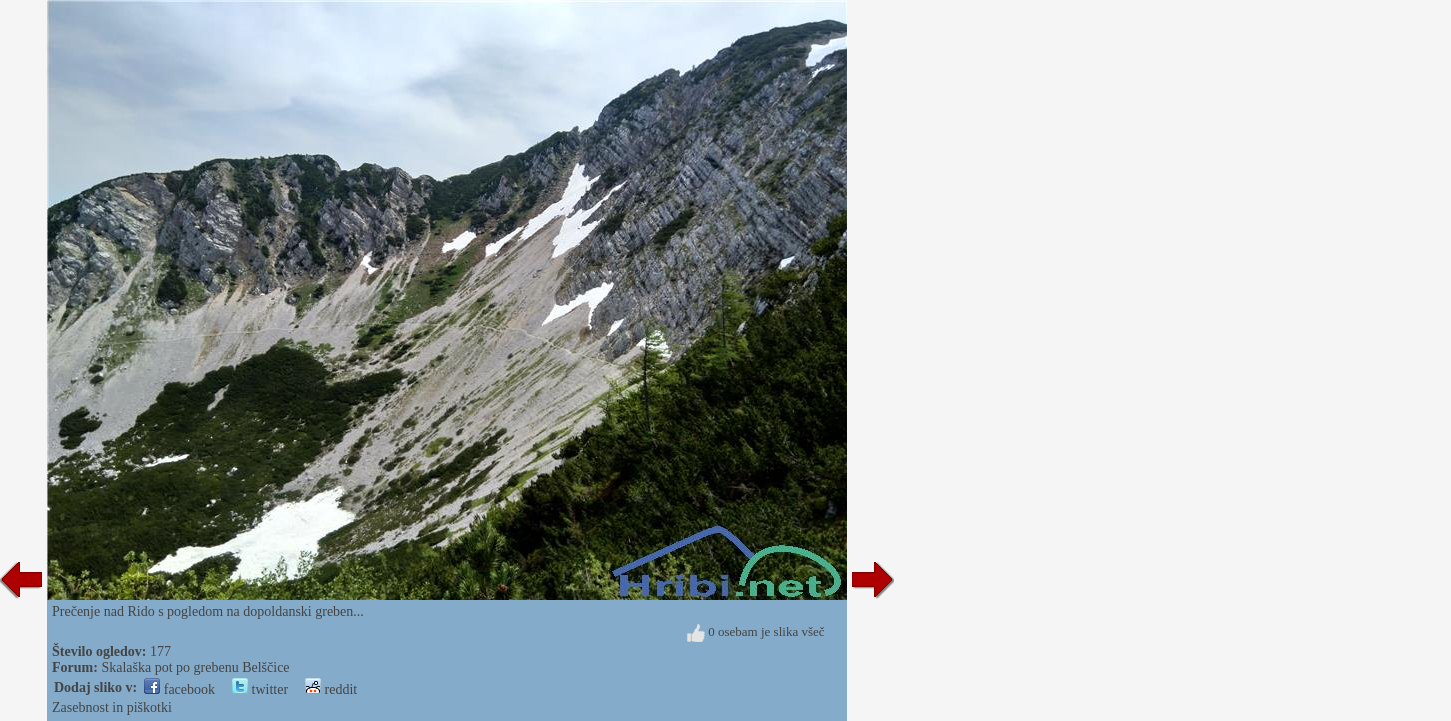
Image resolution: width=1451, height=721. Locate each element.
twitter (260, 689)
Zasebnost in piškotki (112, 707)
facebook (179, 689)
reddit (331, 689)
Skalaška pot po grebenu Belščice (195, 667)
